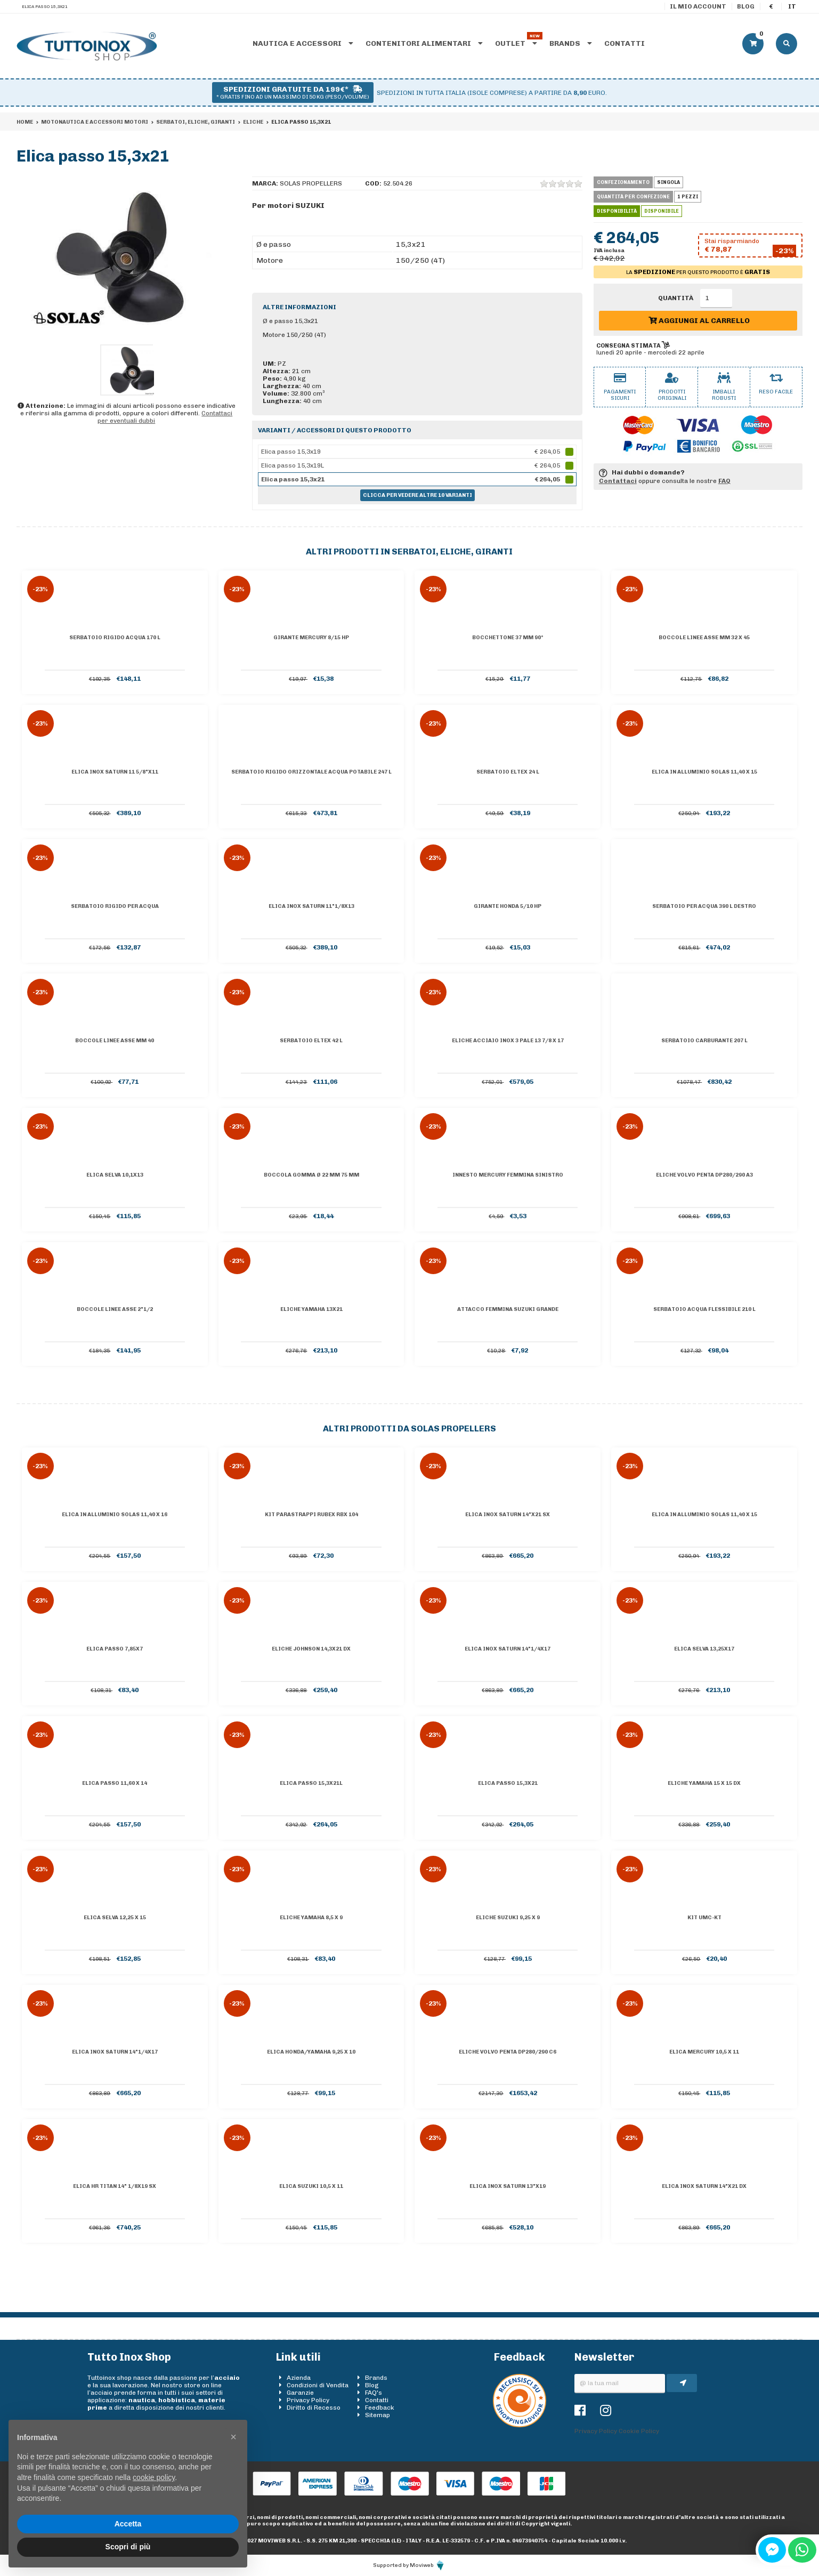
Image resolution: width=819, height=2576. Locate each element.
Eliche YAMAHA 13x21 (311, 1309)
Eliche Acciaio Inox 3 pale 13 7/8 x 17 (508, 1040)
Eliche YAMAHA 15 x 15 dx (704, 1783)
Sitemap (377, 2415)
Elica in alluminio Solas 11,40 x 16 (114, 1514)
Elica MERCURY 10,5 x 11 (704, 2052)
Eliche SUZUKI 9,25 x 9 (508, 1917)
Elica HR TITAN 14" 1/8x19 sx (114, 2186)
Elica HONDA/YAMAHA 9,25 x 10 (311, 2052)
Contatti (624, 43)
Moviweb (427, 2565)
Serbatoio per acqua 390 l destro (704, 906)
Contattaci (618, 481)
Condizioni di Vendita (317, 2385)
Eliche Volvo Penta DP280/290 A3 (704, 1175)
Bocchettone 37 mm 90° (508, 637)
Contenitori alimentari (424, 43)
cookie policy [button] (154, 2477)
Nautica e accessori (303, 43)
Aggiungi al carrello (699, 320)
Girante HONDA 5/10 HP (507, 906)
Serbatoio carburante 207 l (704, 1040)
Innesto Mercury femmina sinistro (507, 1175)
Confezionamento (623, 182)
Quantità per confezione (633, 196)
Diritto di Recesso (313, 2407)
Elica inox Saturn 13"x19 (507, 2186)
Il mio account (698, 6)
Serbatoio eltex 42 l (311, 1040)
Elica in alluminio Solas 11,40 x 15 (704, 772)
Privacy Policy (308, 2400)
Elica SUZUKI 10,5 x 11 (311, 2186)
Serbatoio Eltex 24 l (507, 772)
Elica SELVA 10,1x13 (114, 1175)
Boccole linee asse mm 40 (114, 1040)
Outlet (516, 43)
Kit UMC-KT (704, 1917)
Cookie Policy (639, 2431)
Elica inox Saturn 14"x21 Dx (704, 2186)
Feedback (379, 2407)
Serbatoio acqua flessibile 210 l (704, 1309)
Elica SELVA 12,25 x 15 (115, 1917)
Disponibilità (617, 211)
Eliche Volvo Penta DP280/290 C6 (507, 2052)
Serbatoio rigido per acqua (115, 906)
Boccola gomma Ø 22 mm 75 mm (311, 1175)
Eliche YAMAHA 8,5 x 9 (311, 1917)
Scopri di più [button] (128, 2546)
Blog (746, 6)
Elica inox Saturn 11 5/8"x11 (114, 772)
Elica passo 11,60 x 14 (114, 1783)
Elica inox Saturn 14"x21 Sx (507, 1514)
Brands (570, 43)
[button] (233, 2436)
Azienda (299, 2377)
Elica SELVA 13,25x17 (704, 1649)
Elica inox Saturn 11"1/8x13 (311, 906)
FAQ (724, 481)
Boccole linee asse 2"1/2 (115, 1309)
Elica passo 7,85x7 (114, 1649)
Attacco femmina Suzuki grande (507, 1309)
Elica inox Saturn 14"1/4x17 (507, 1649)
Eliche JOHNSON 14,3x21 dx (311, 1649)
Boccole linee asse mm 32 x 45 (704, 637)
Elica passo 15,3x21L (311, 1783)
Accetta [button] (128, 2523)
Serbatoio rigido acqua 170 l (114, 637)
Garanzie (300, 2392)
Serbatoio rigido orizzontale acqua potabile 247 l (311, 772)
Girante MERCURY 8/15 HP (311, 637)
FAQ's (373, 2392)
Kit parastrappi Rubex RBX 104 (311, 1514)
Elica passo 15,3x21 (508, 1783)
